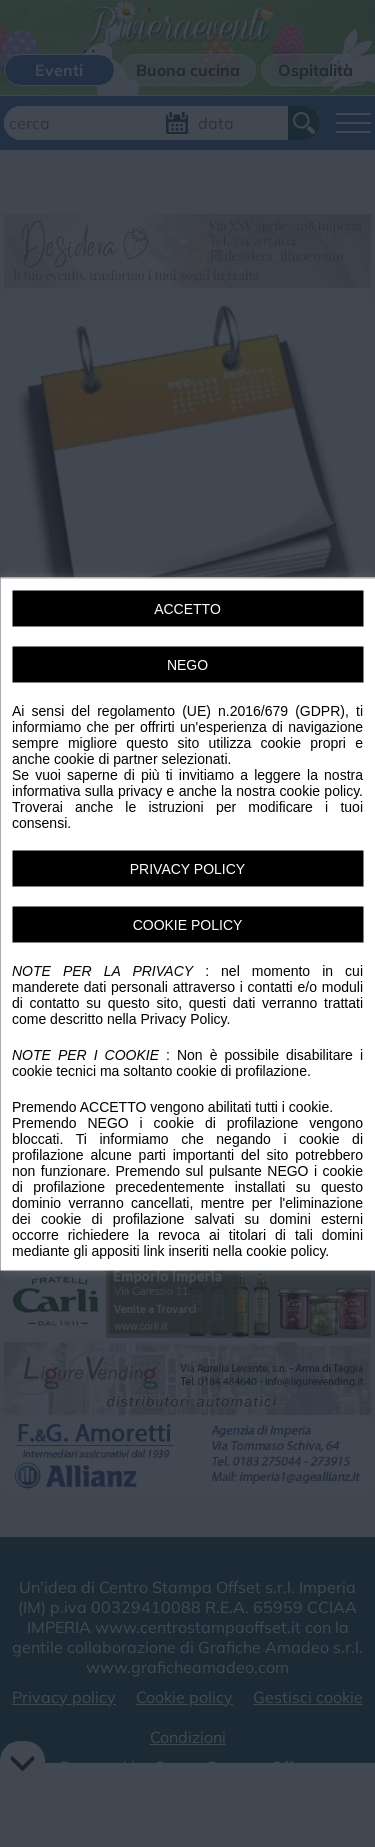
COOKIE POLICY (188, 924)
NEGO (187, 664)
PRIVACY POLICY (187, 868)
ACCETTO (187, 608)
